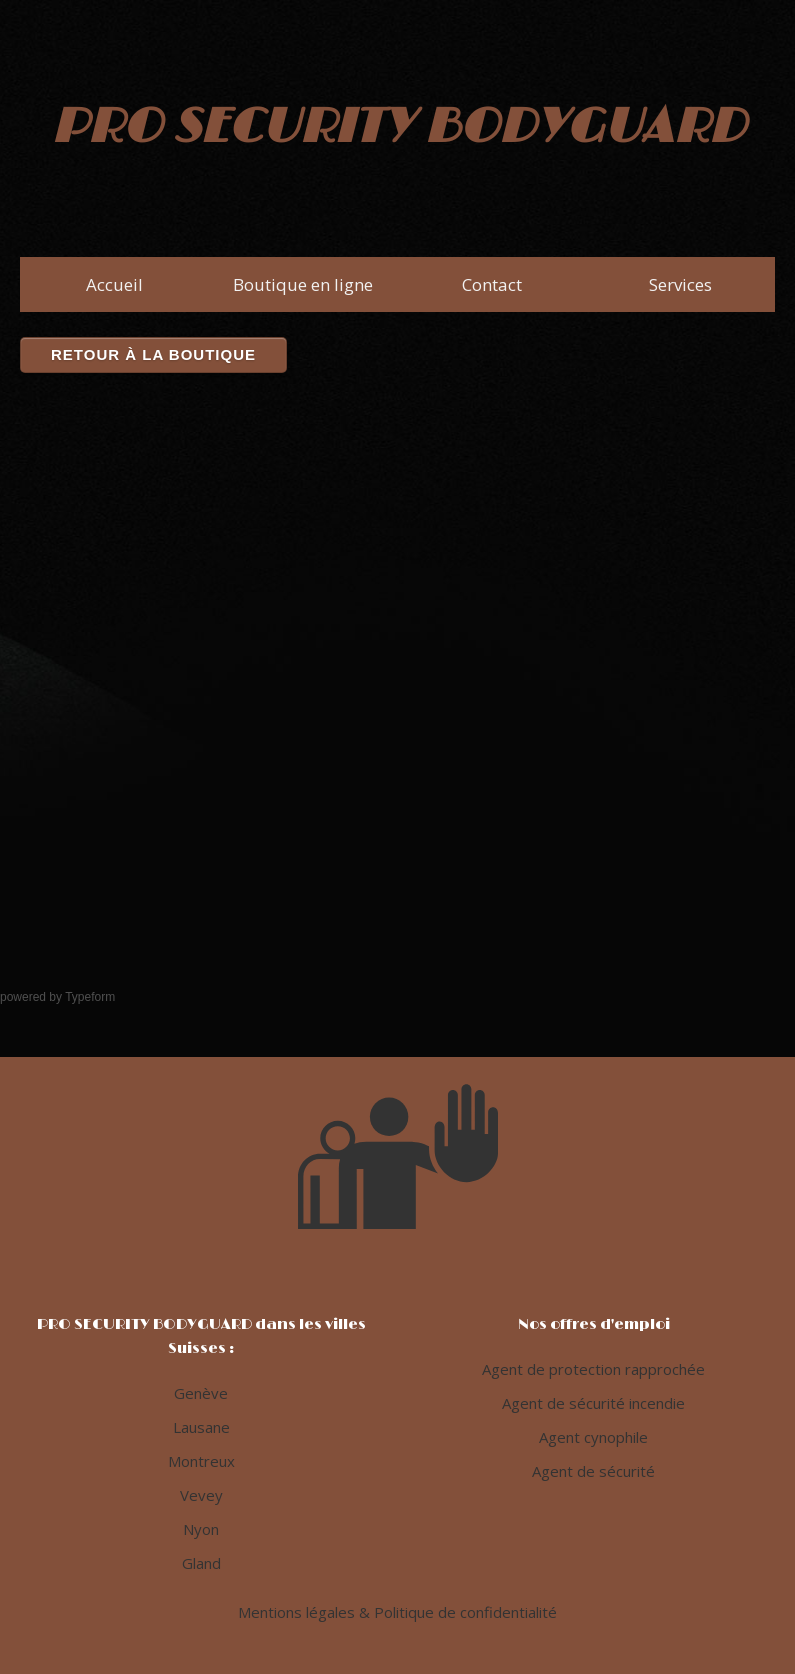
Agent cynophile (593, 1437)
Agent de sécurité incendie (593, 1403)
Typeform (90, 997)
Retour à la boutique (153, 354)
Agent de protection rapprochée (593, 1369)
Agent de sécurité (593, 1471)
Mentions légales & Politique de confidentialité (397, 1612)
